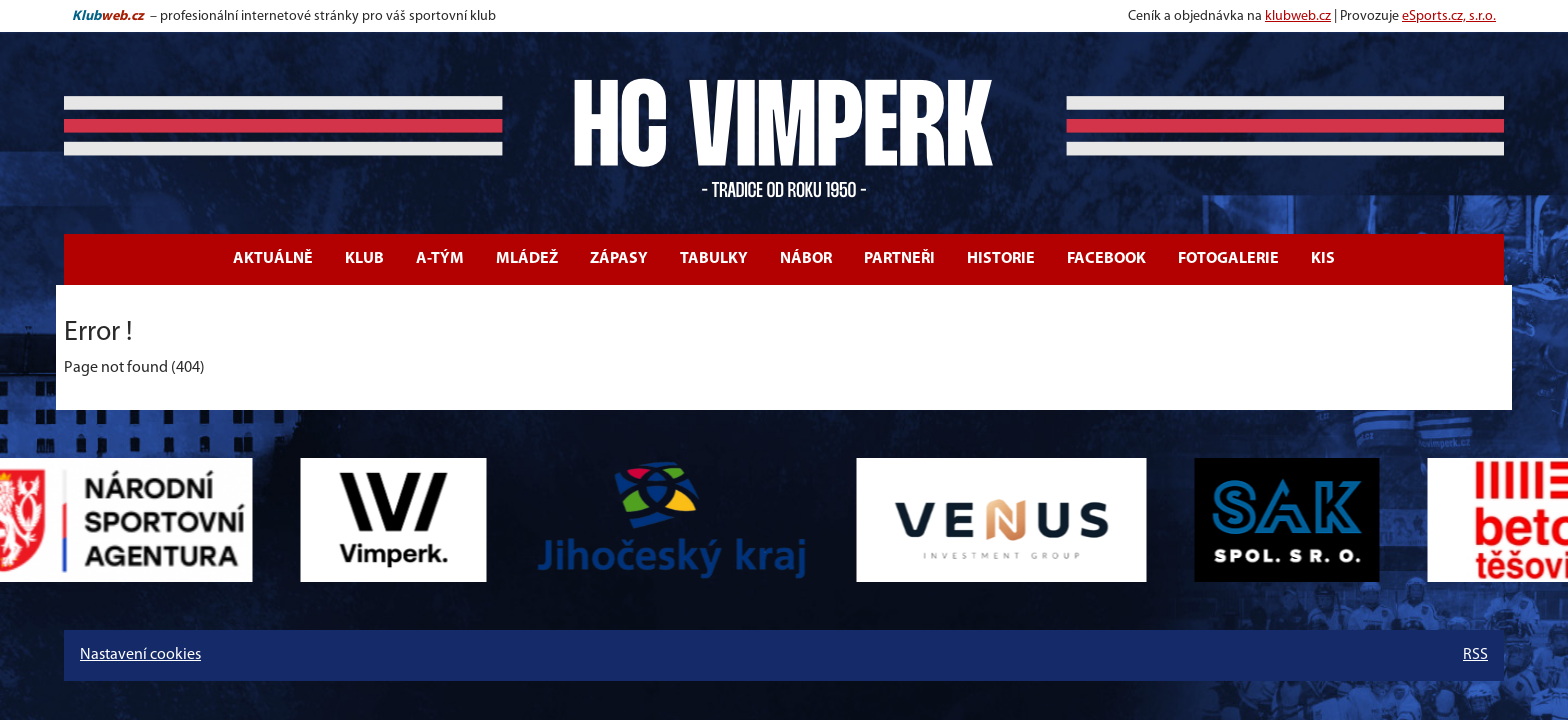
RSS (1475, 655)
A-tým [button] (440, 259)
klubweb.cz (1298, 16)
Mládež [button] (527, 259)
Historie (1001, 259)
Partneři (899, 259)
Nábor (806, 259)
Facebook (1106, 259)
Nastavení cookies (140, 655)
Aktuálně (273, 259)
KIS (1323, 259)
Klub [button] (364, 259)
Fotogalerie (1228, 259)
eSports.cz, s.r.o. (1449, 16)
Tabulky (714, 259)
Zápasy (619, 259)
